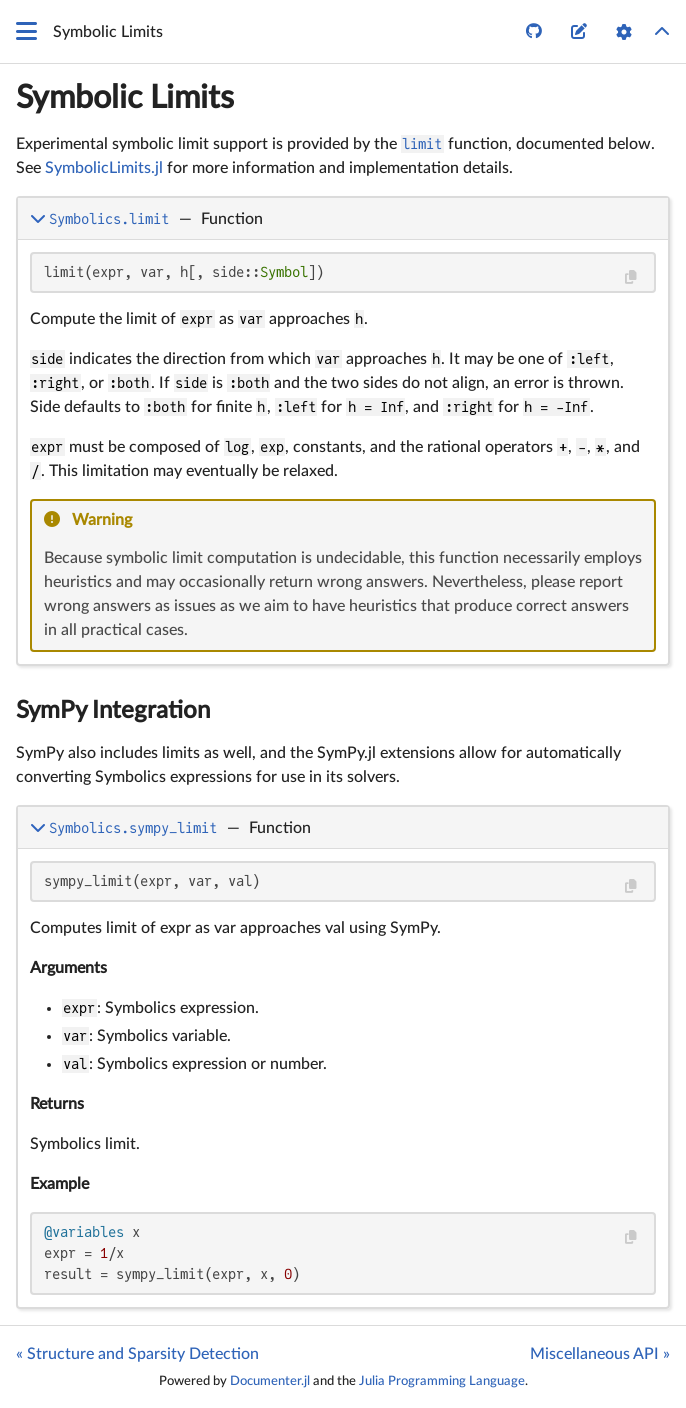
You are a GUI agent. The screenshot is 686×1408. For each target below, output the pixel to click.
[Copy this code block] (630, 277)
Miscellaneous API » (600, 1354)
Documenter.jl (270, 1381)
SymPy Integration (113, 711)
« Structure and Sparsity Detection (137, 1354)
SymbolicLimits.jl (104, 168)
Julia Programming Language (442, 1381)
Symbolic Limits (125, 98)
